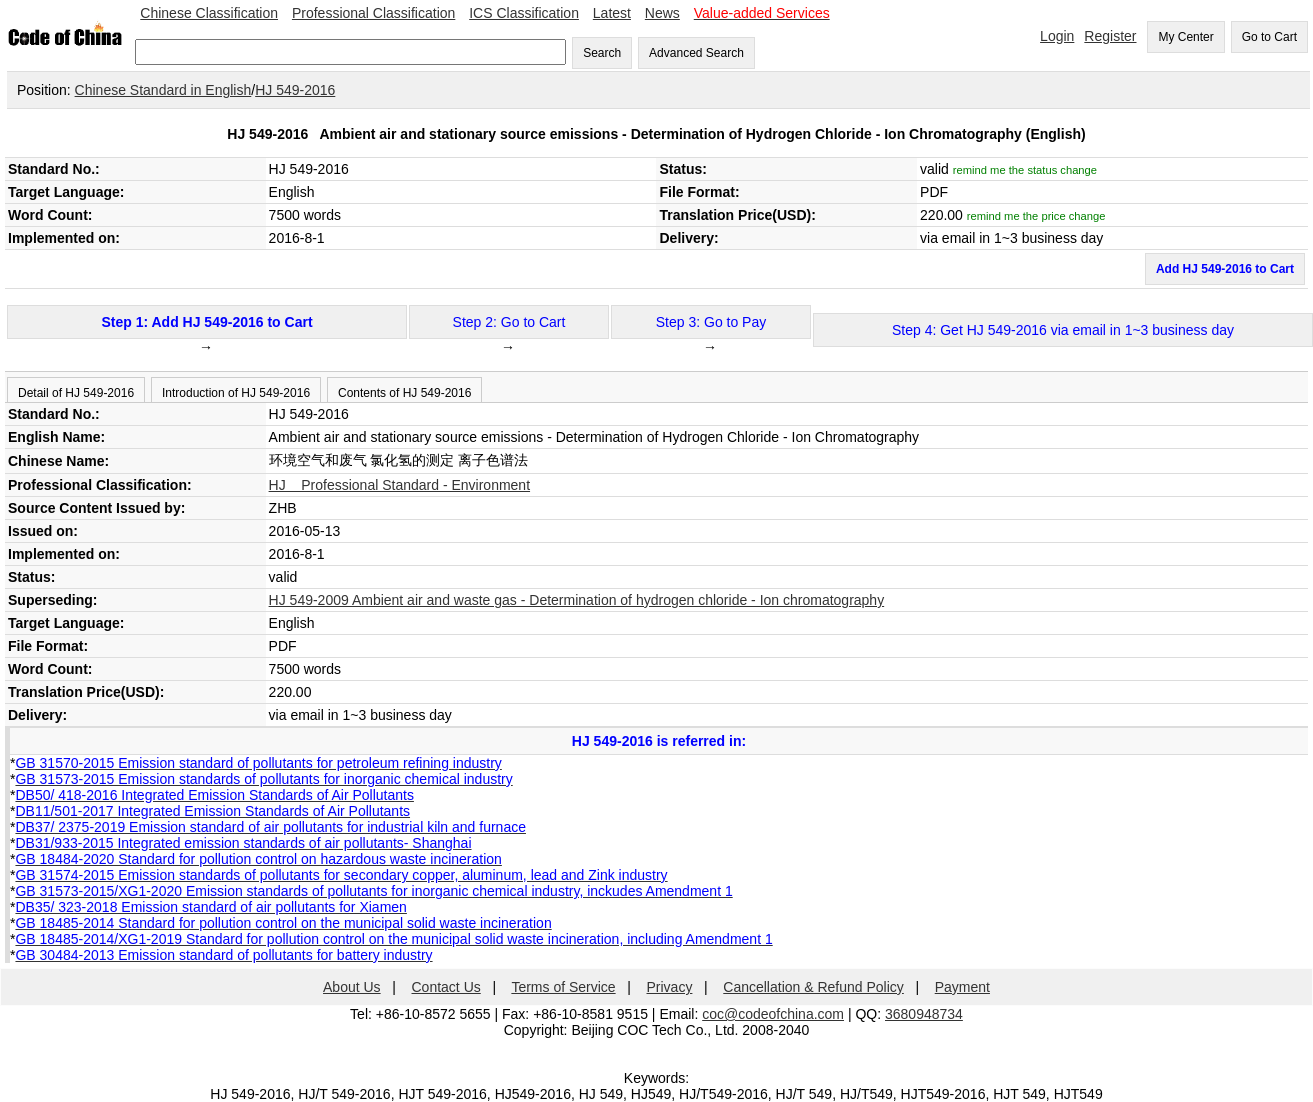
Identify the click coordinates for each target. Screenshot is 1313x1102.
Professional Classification (373, 13)
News (662, 13)
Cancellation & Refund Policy (813, 987)
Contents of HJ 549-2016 (404, 393)
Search (602, 53)
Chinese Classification (209, 13)
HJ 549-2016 (295, 90)
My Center (1185, 37)
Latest (612, 13)
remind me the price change (1036, 216)
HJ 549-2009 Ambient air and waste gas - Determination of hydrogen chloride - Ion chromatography (577, 600)
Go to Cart (1269, 37)
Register (1110, 36)
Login (1057, 36)
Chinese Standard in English (163, 90)
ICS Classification (524, 13)
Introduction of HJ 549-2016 (236, 393)
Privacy (670, 987)
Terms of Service (563, 987)
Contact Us (446, 987)
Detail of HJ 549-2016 (76, 393)
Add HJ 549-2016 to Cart (1225, 269)
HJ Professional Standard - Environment (399, 485)
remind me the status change (1025, 170)
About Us (352, 987)
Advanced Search (696, 53)
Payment (962, 987)
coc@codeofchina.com (773, 1014)
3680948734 (924, 1014)
